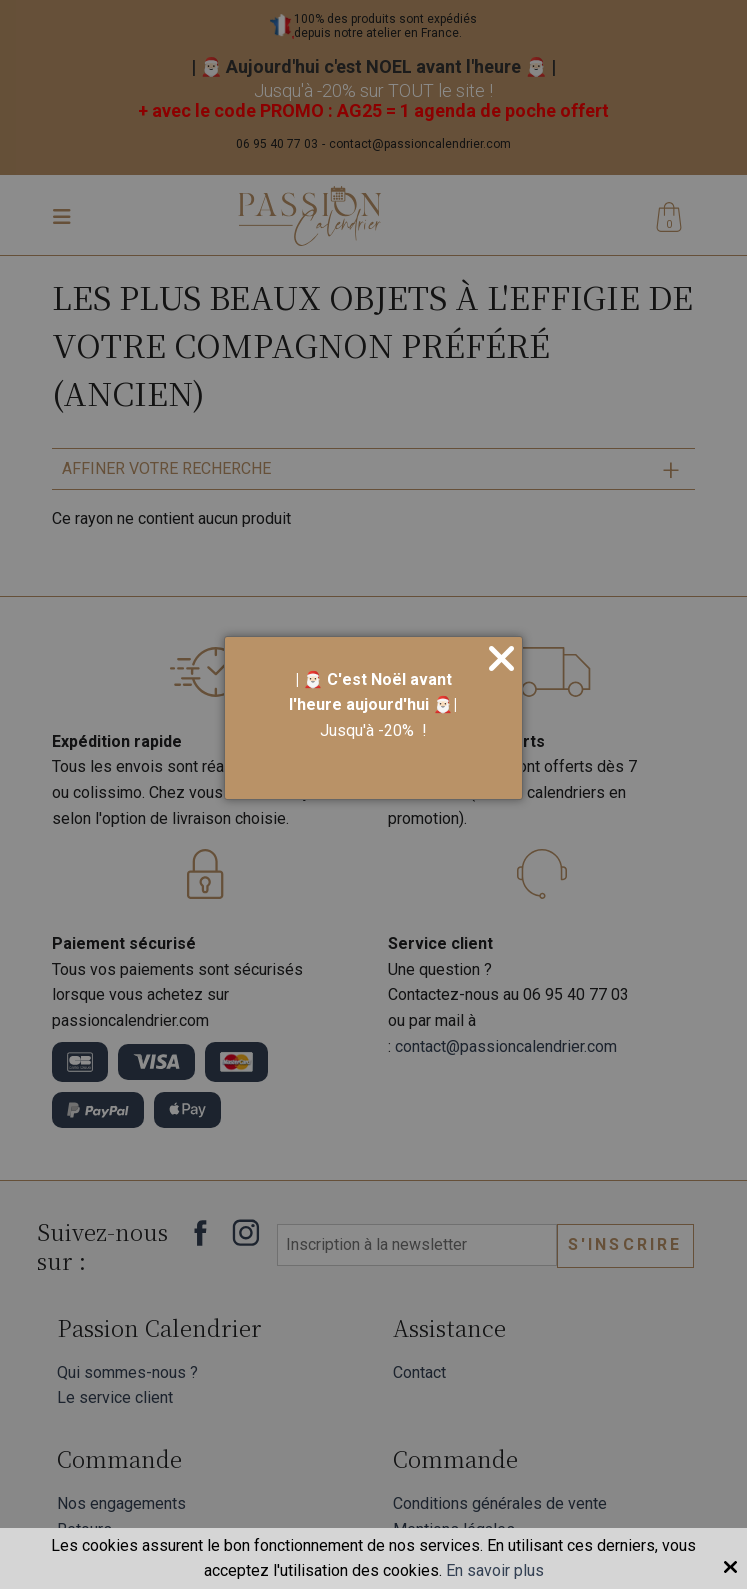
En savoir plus (495, 1570)
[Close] (501, 660)
